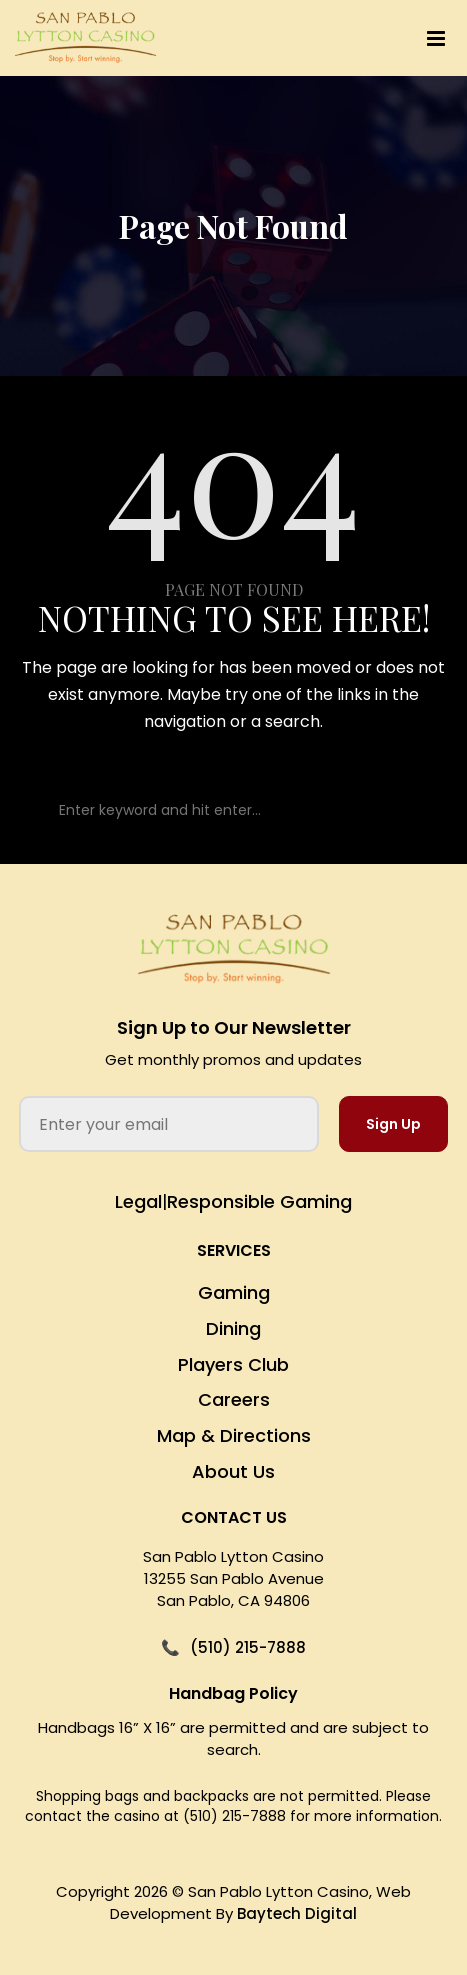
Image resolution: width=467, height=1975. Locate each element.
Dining (233, 1328)
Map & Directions (234, 1435)
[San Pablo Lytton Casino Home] (234, 949)
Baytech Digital (297, 1913)
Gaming (234, 1292)
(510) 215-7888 (248, 1647)
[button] (337, 38)
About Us (233, 1471)
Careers (234, 1399)
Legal (138, 1201)
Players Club (233, 1364)
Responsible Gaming (259, 1201)
